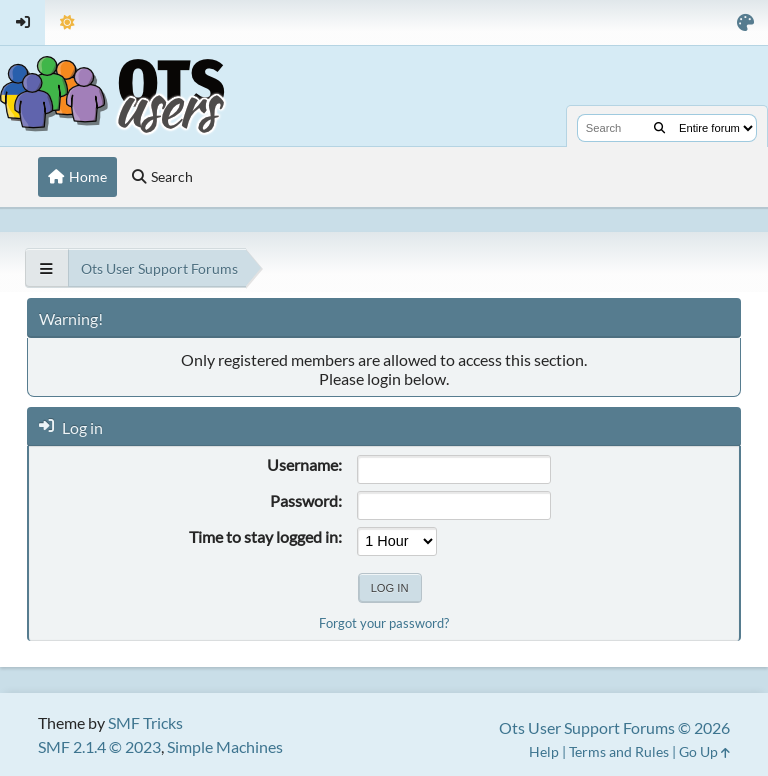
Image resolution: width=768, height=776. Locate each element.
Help (544, 751)
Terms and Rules (619, 751)
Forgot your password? (384, 623)
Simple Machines (225, 746)
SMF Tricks (145, 722)
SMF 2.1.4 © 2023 (99, 746)
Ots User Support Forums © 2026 (614, 727)
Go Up (704, 751)
